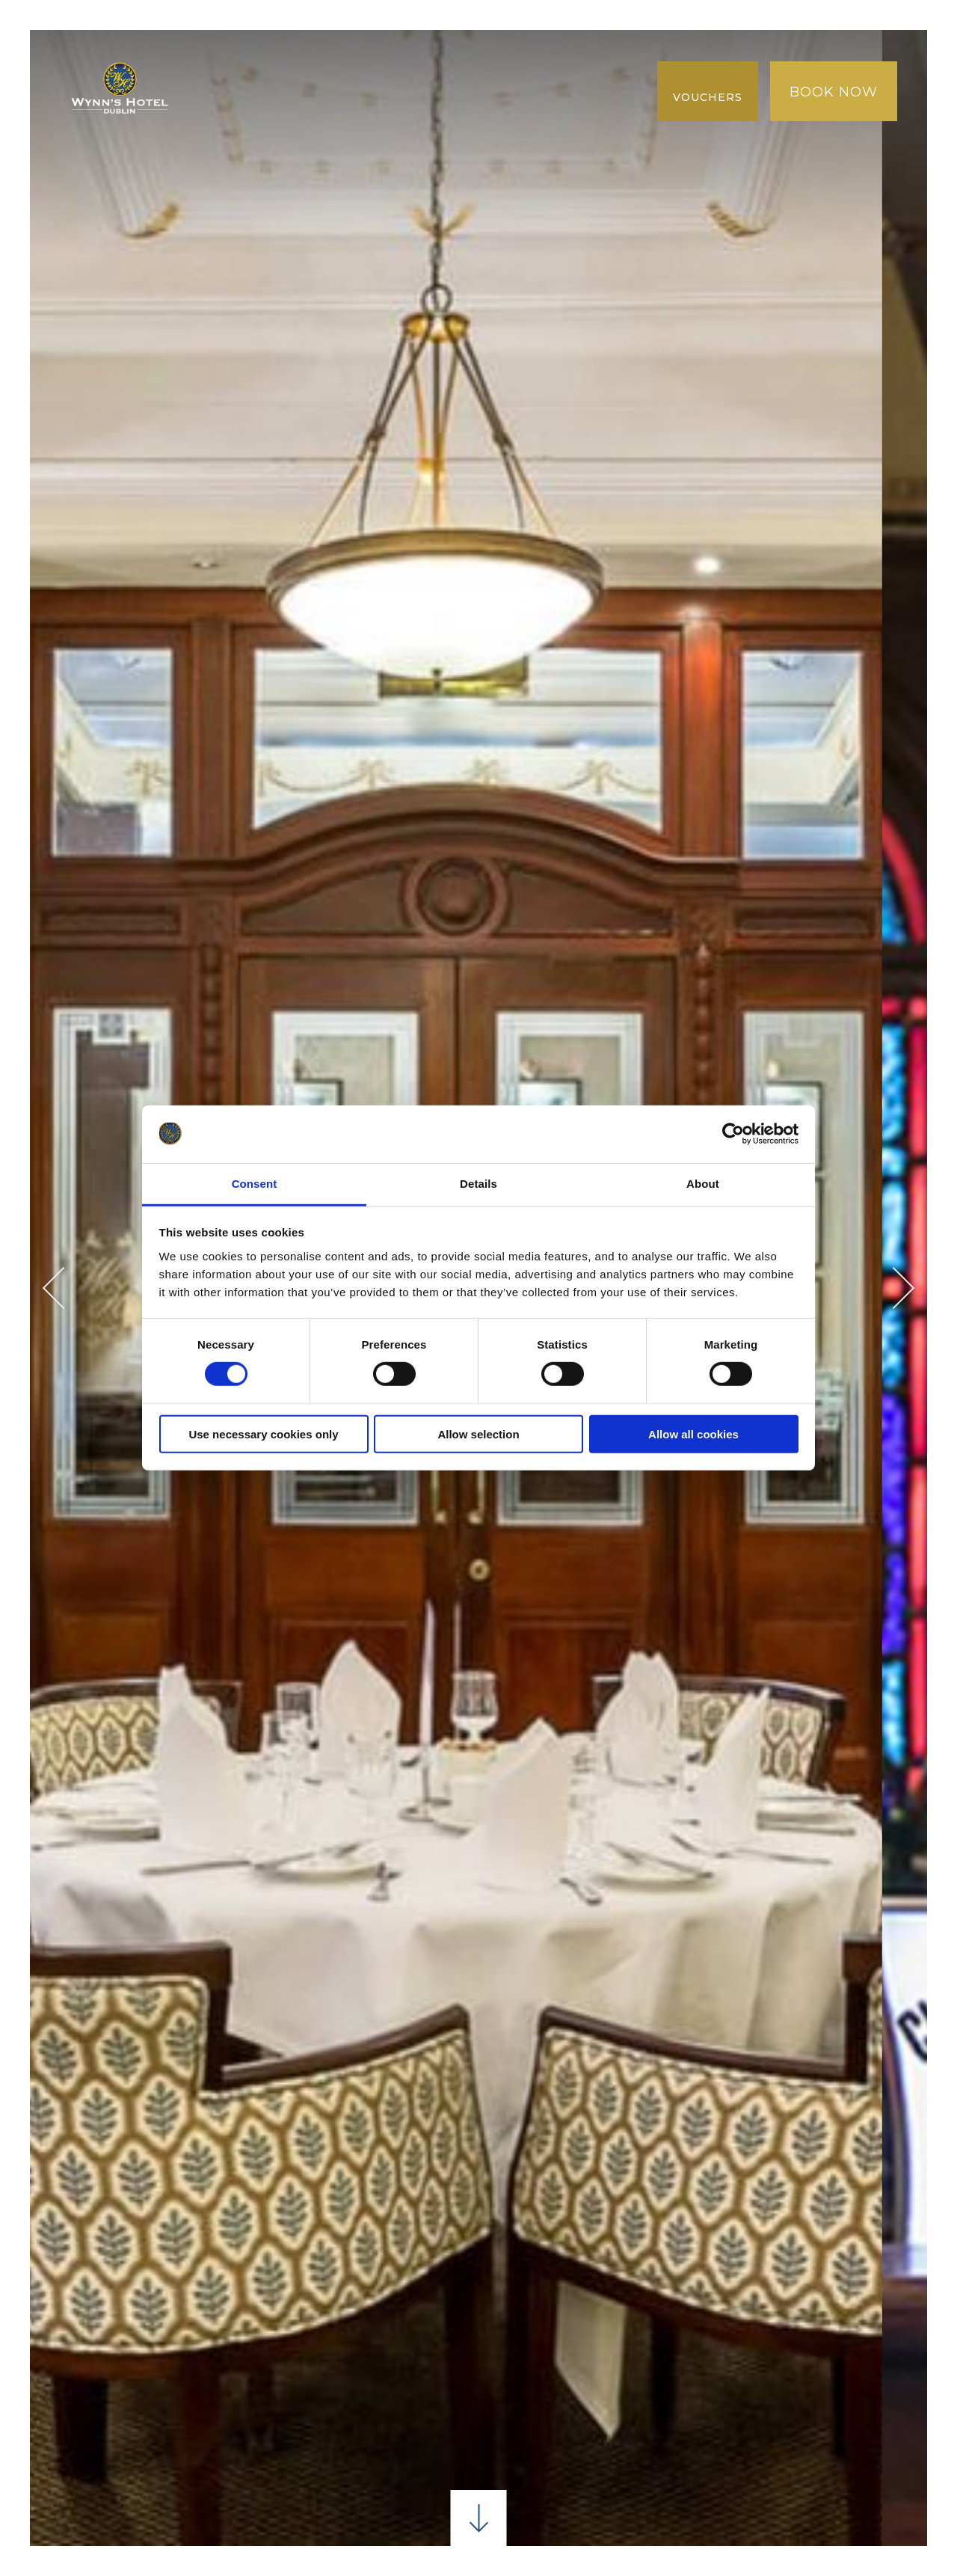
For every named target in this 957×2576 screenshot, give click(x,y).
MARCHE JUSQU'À (263, 90)
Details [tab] (478, 1183)
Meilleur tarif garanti (422, 90)
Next (894, 1288)
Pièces (296, 59)
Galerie (550, 90)
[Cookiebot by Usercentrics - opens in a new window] (733, 1134)
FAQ (435, 121)
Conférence (464, 59)
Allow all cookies (693, 1433)
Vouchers (707, 97)
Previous (64, 1288)
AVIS (392, 121)
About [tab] (702, 1183)
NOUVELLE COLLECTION (283, 121)
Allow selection (478, 1433)
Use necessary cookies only (263, 1433)
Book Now (834, 92)
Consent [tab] (254, 1183)
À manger (369, 59)
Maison (231, 59)
